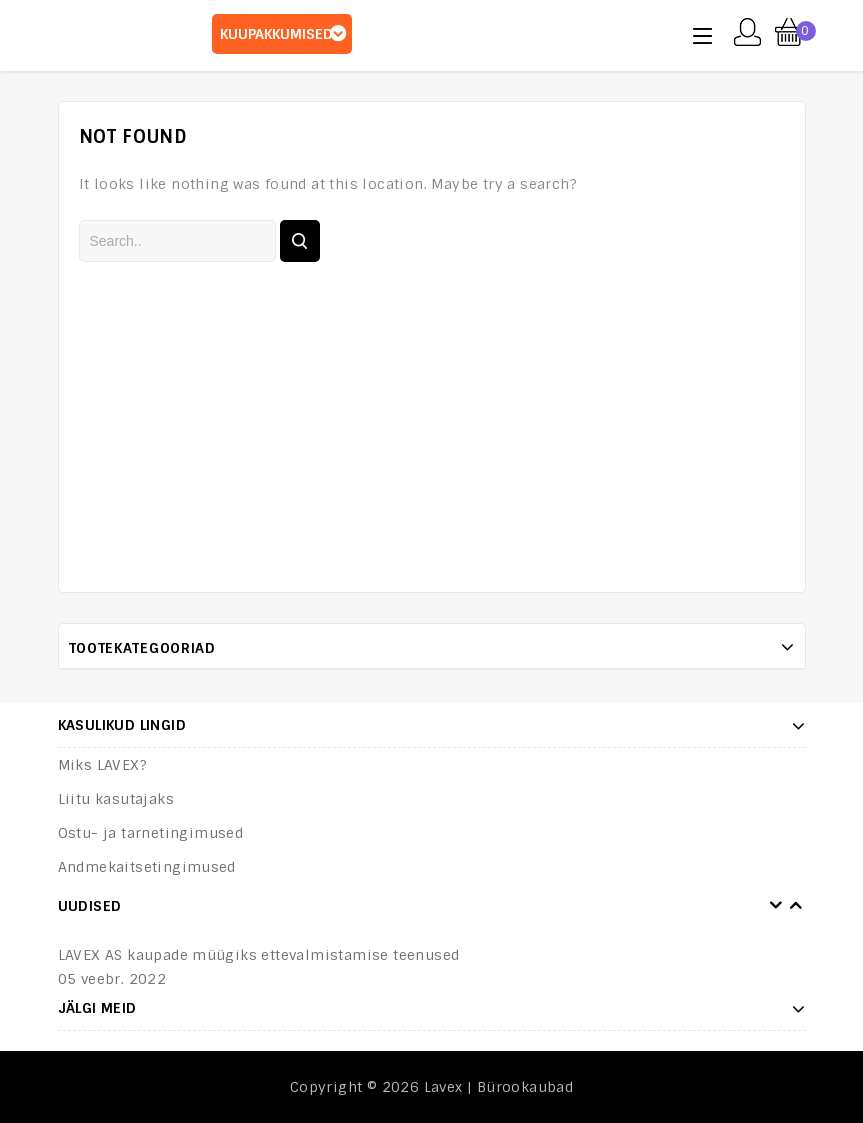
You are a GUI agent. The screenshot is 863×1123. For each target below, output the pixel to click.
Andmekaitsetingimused (147, 867)
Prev (776, 906)
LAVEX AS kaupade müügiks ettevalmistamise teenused (259, 955)
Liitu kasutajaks (116, 799)
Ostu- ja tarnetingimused (151, 833)
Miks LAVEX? (102, 765)
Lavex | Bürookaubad (499, 1087)
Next (796, 906)
